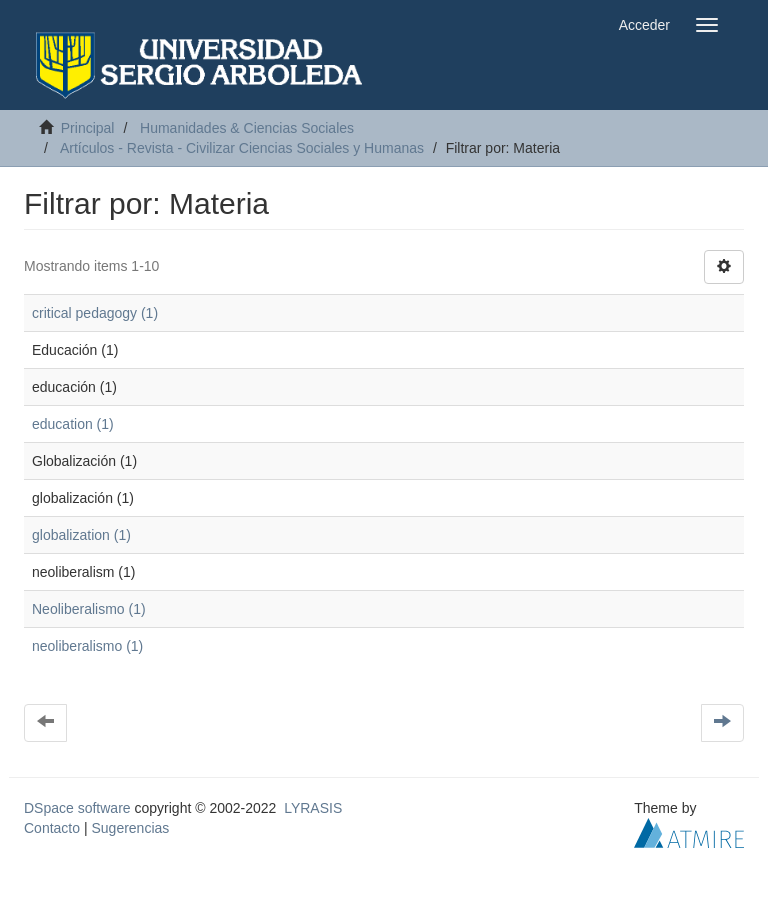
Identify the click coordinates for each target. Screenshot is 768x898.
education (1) (73, 424)
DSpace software (77, 808)
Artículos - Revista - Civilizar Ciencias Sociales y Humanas (242, 148)
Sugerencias (130, 828)
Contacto (52, 828)
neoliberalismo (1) (87, 646)
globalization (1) (81, 535)
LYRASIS (313, 808)
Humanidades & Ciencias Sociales (247, 128)
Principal (88, 128)
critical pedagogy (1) (95, 313)
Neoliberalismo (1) (89, 609)
